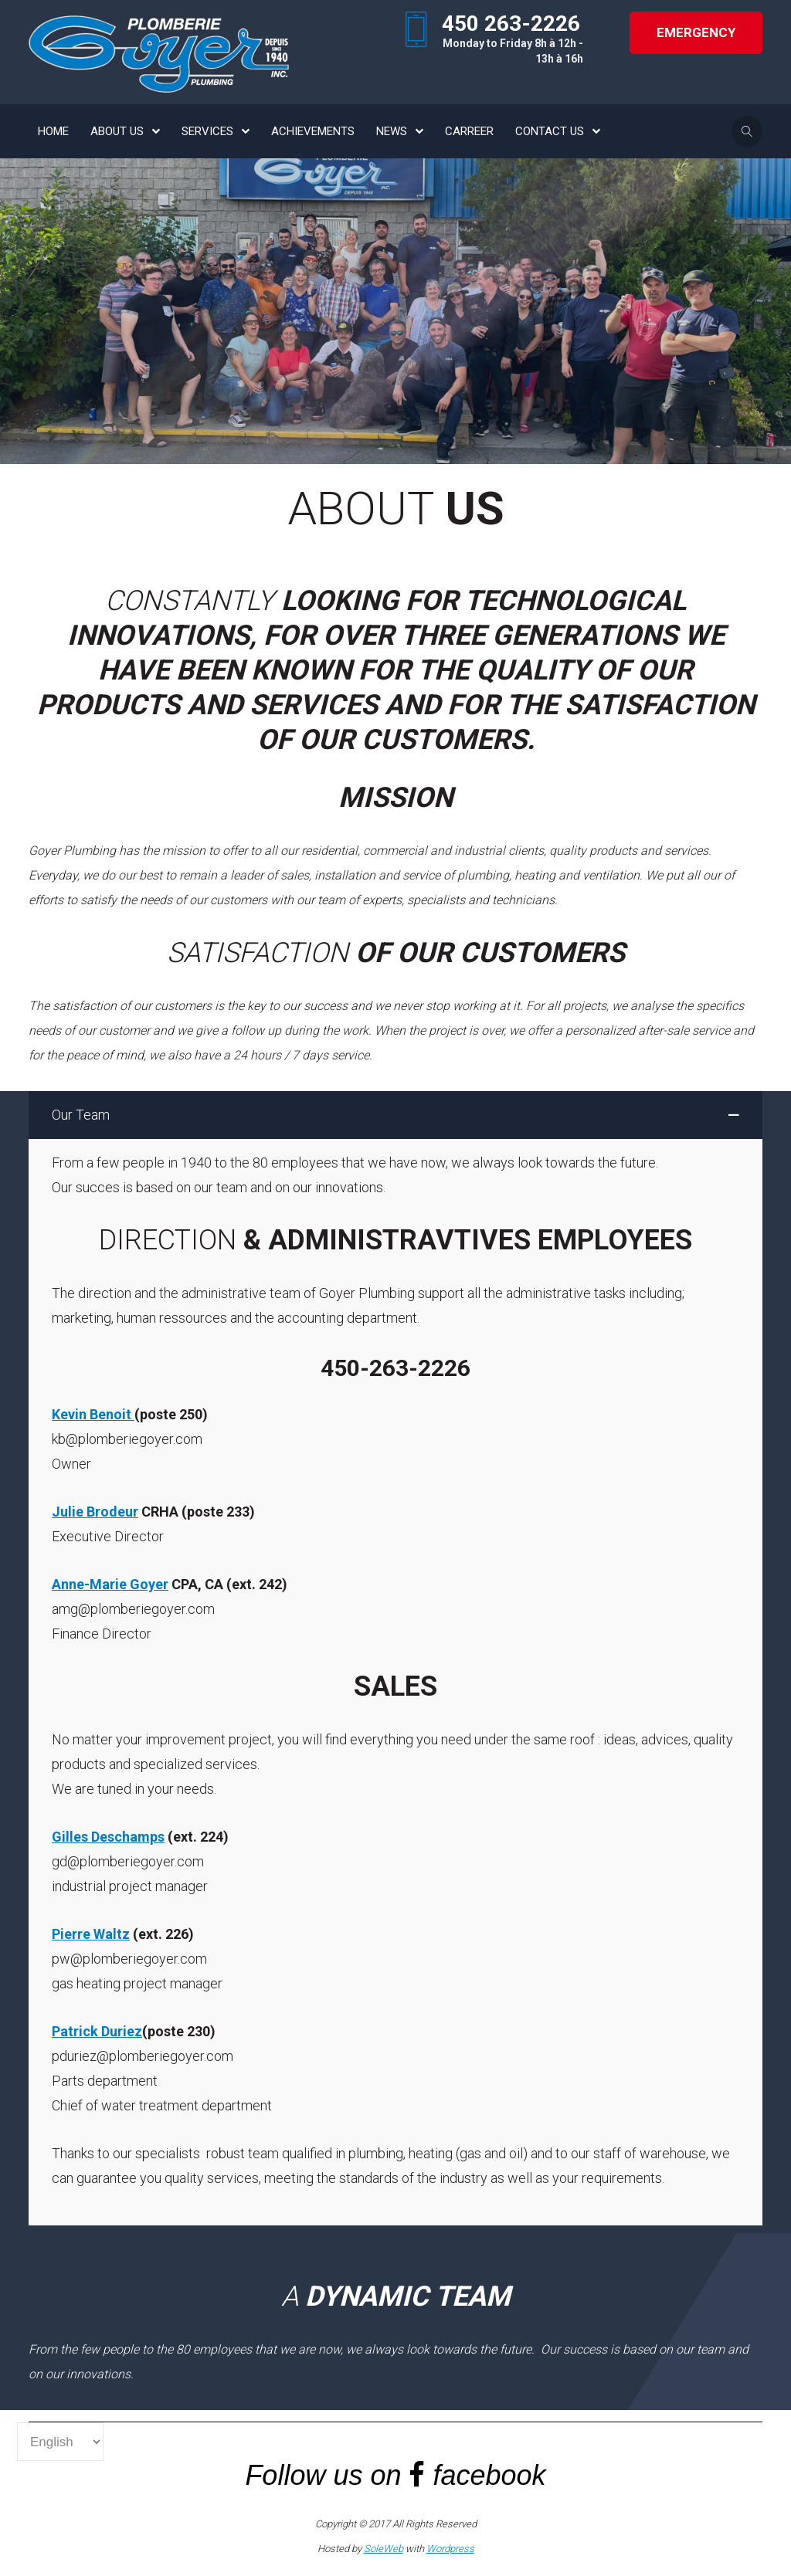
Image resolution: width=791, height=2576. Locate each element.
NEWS (391, 131)
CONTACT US (549, 131)
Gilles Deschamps (108, 1837)
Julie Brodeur (95, 1511)
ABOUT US (117, 131)
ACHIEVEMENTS (313, 131)
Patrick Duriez (97, 2031)
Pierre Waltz (91, 1934)
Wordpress (450, 2548)
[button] (395, 1115)
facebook (489, 2475)
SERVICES (207, 131)
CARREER (469, 131)
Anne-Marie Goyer (110, 1584)
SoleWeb (383, 2548)
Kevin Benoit (93, 1414)
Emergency (696, 32)
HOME (53, 131)
